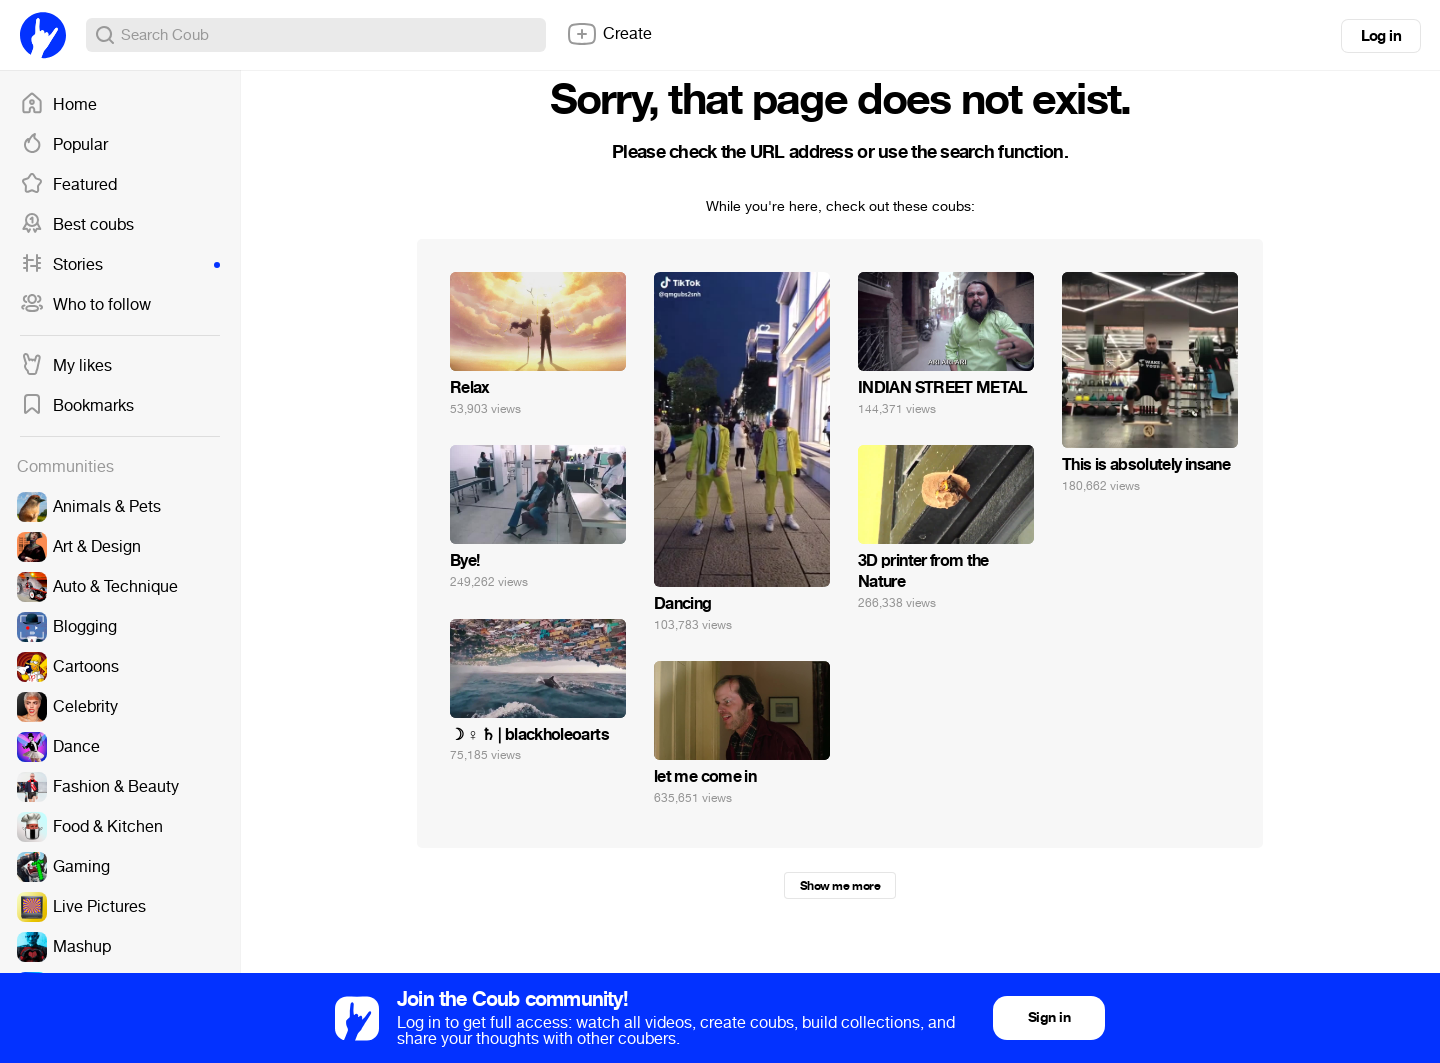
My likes (66, 366)
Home (58, 105)
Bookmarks (77, 406)
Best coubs (77, 225)
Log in (1381, 36)
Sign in (1049, 1017)
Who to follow (85, 305)
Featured (68, 185)
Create (609, 34)
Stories (120, 265)
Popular (64, 145)
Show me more (840, 886)
